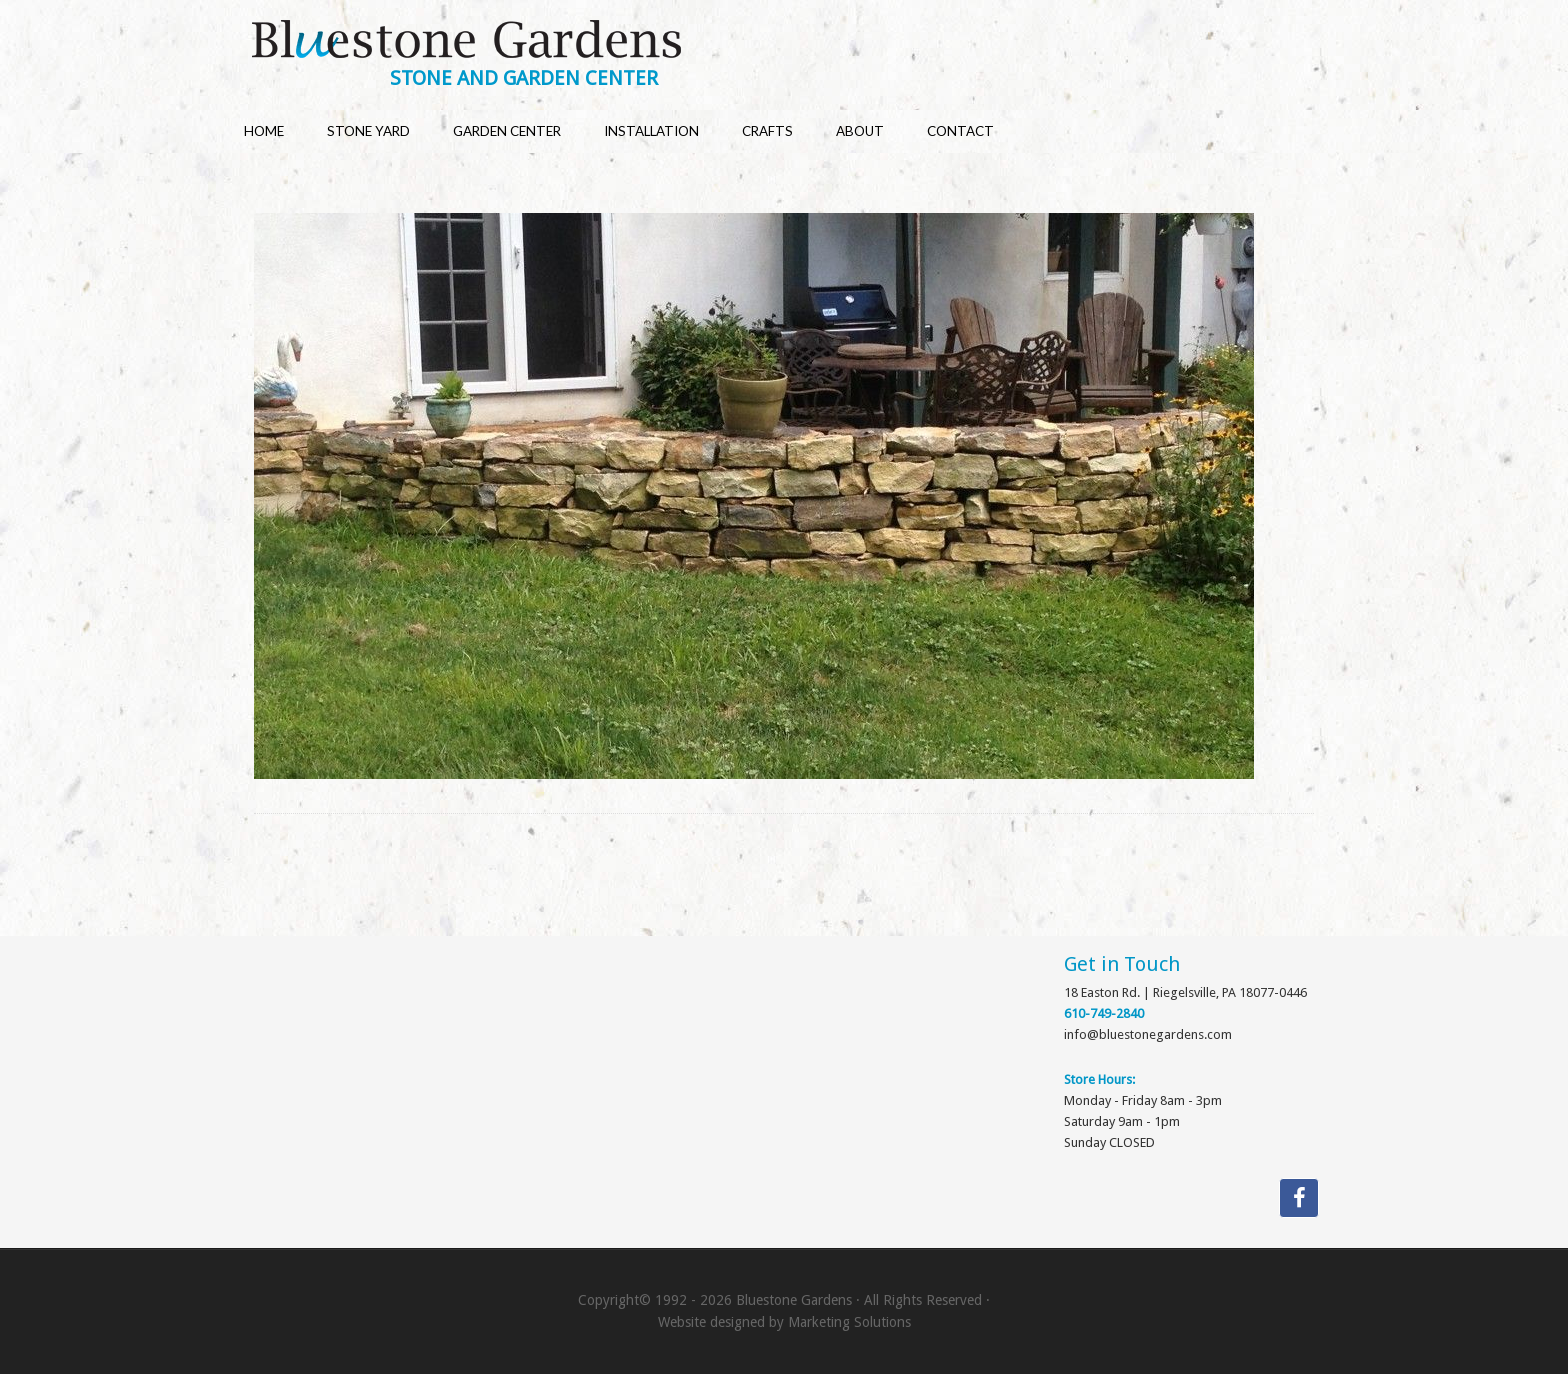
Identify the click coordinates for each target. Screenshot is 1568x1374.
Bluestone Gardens (803, 41)
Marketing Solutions (849, 1322)
